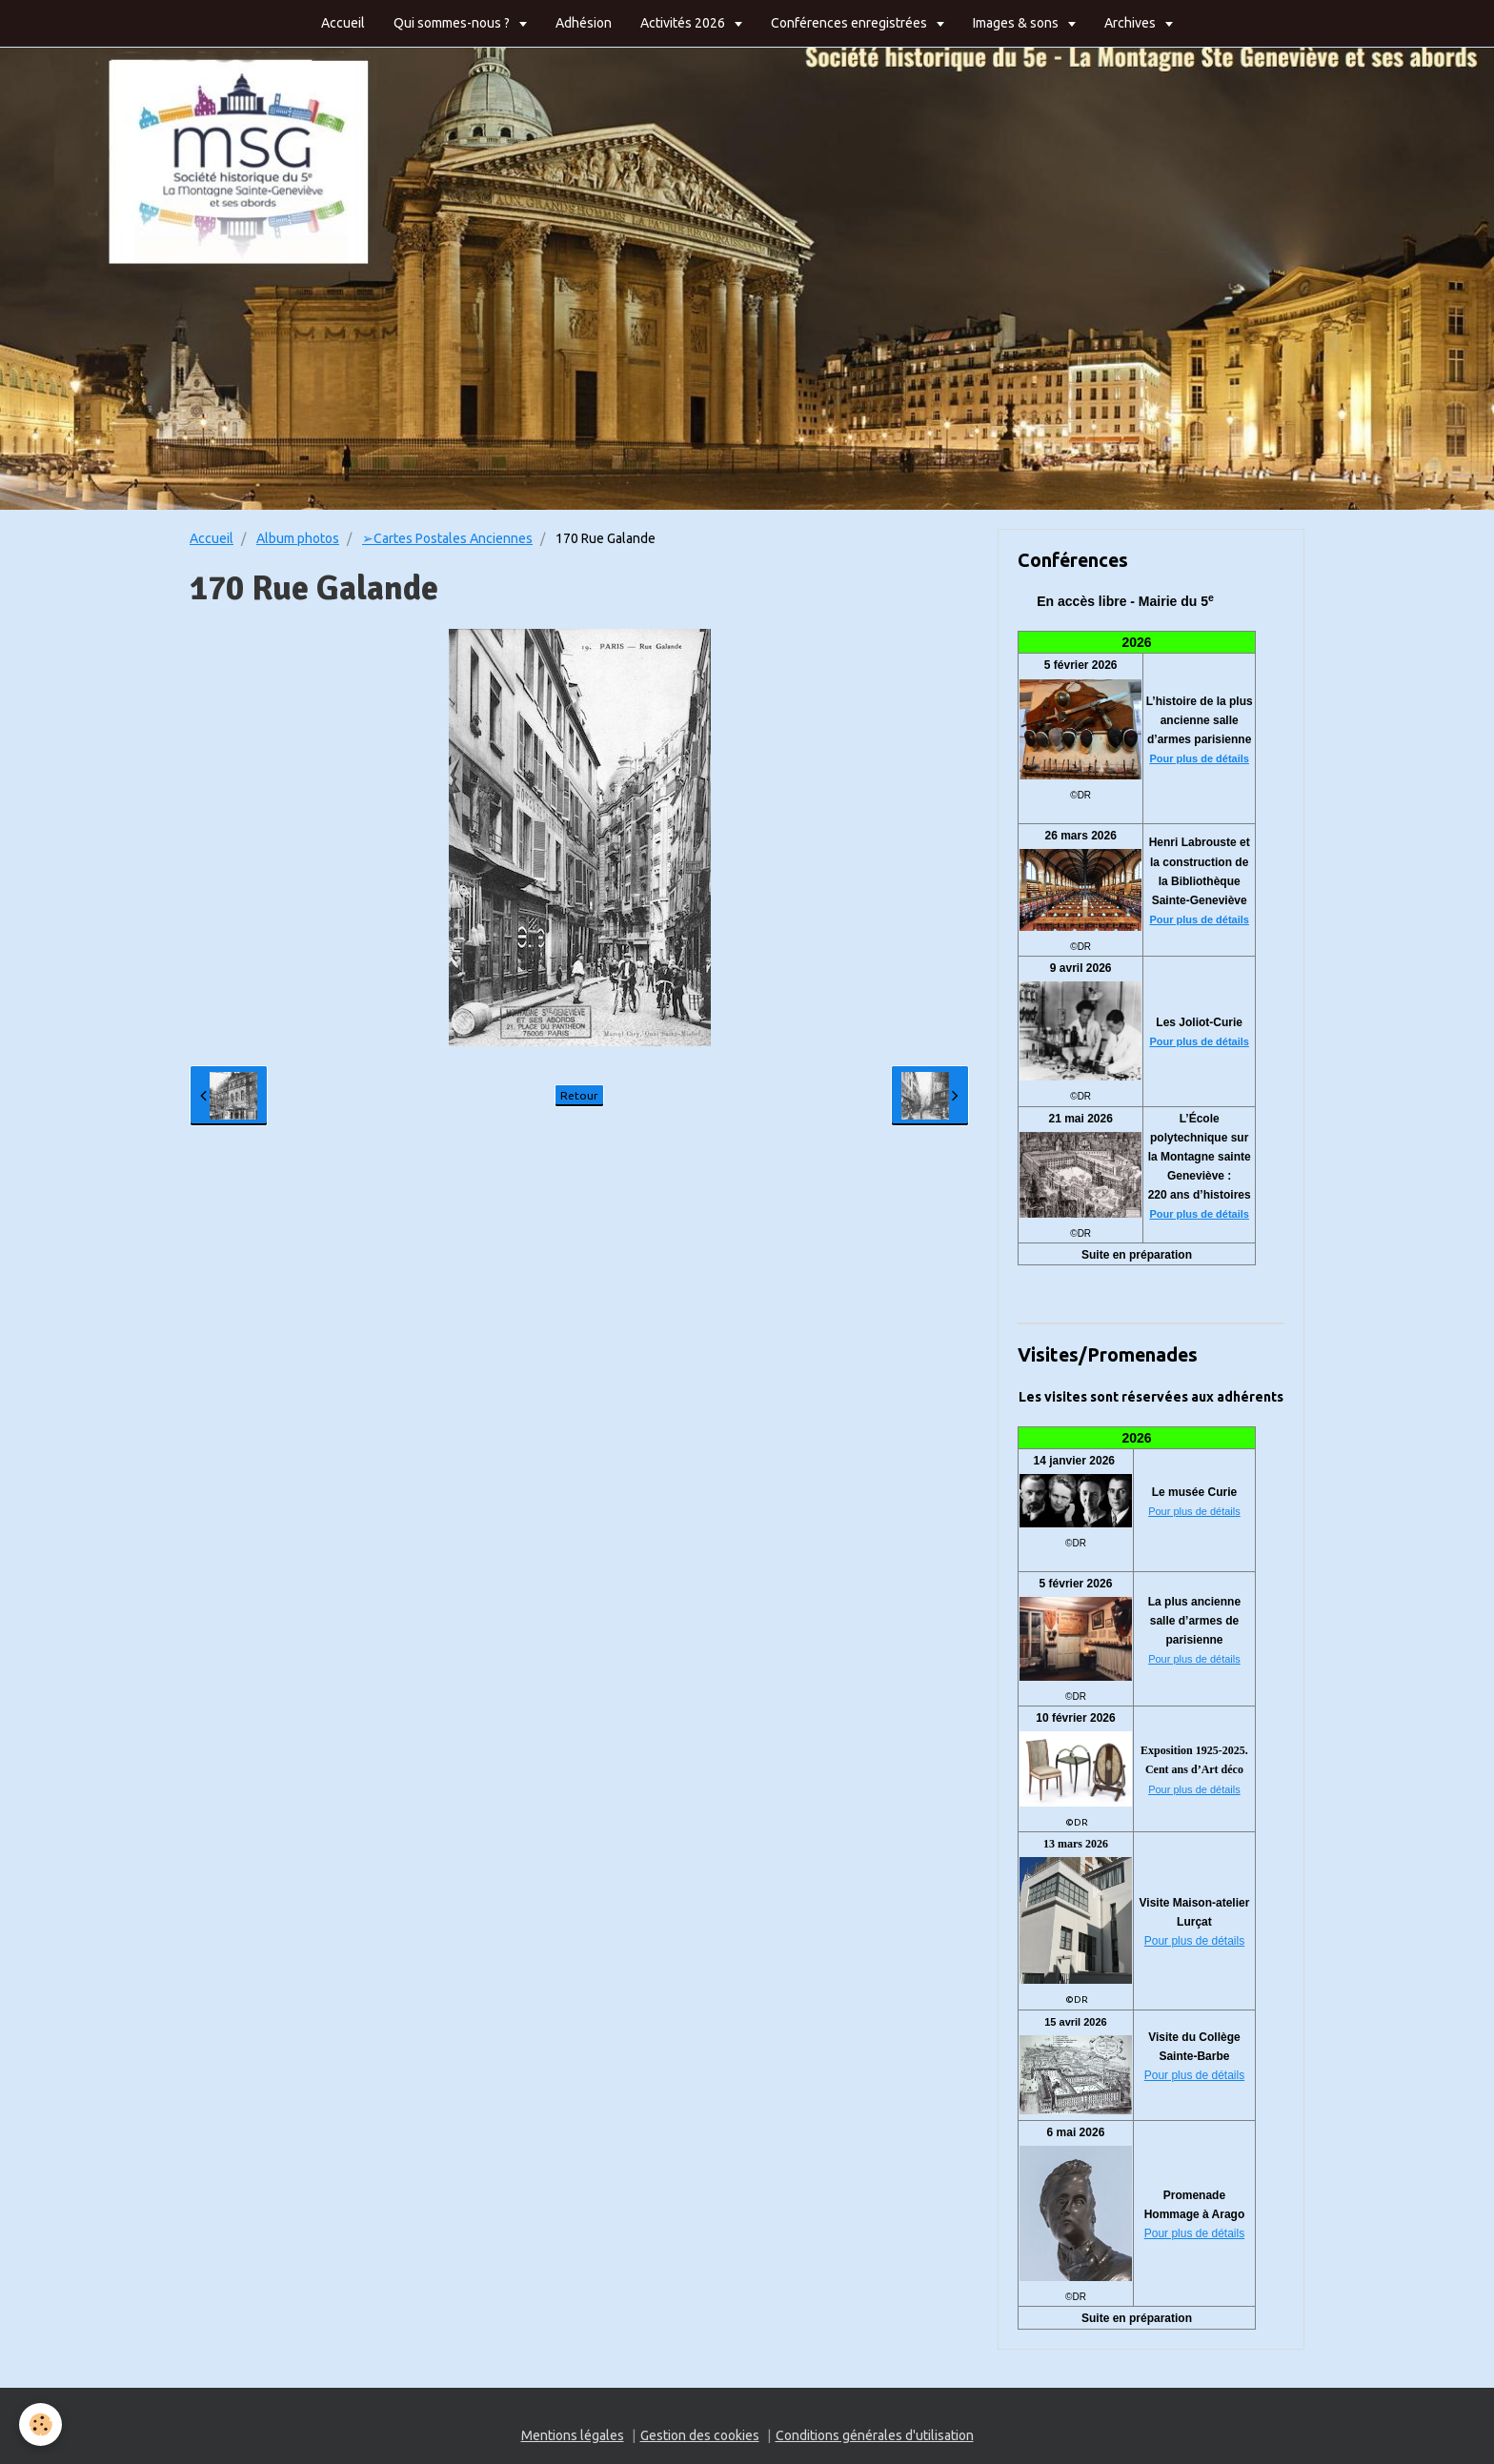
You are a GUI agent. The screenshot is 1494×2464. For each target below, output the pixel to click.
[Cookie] (40, 2424)
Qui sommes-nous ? (453, 22)
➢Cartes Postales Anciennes (447, 538)
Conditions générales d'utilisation (875, 2435)
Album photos (297, 538)
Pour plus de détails (1199, 758)
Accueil (343, 22)
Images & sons (1017, 22)
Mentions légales (572, 2435)
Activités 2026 (684, 22)
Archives (1131, 22)
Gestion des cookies (699, 2435)
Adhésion (583, 22)
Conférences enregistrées (850, 22)
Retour (579, 1095)
